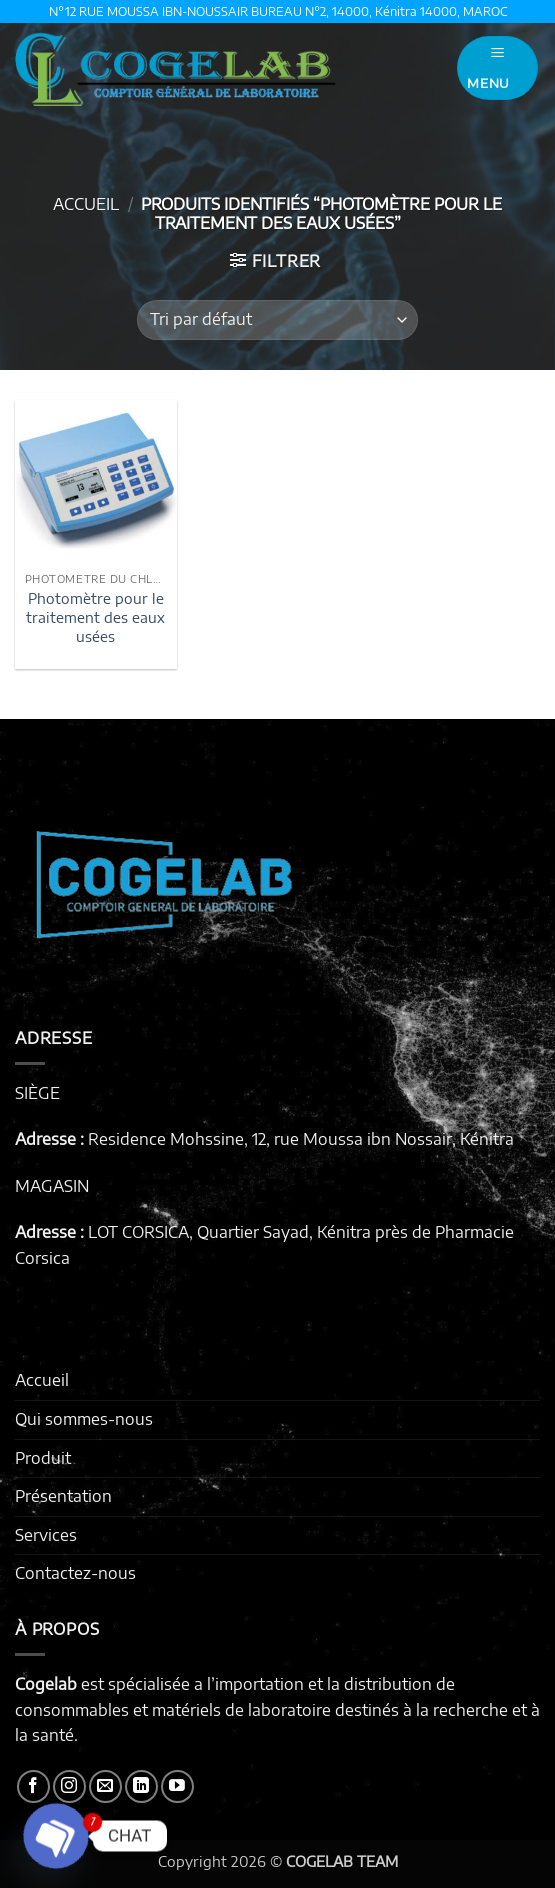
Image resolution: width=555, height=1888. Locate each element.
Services (46, 1535)
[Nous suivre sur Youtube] (177, 1786)
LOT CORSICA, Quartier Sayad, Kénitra (229, 1232)
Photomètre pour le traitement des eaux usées (95, 616)
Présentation (63, 1496)
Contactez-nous (75, 1573)
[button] (497, 67)
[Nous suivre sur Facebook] (33, 1786)
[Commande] (277, 320)
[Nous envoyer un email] (105, 1786)
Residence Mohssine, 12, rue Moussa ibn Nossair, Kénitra (301, 1139)
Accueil (86, 204)
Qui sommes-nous (84, 1419)
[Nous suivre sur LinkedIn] (141, 1786)
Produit (43, 1458)
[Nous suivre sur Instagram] (69, 1786)
